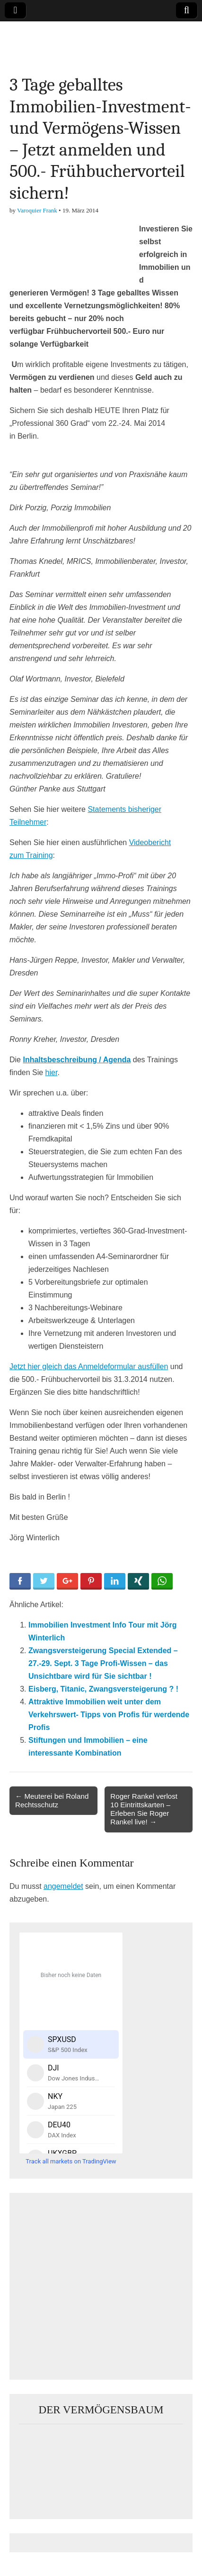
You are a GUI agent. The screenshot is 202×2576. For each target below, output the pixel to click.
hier (51, 1072)
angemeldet (63, 1886)
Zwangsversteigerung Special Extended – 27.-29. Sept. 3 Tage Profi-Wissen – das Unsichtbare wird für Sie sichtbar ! (103, 1663)
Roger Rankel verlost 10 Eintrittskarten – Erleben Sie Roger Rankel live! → (143, 1809)
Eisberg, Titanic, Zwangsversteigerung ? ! (103, 1689)
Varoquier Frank (37, 210)
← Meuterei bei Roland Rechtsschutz (51, 1800)
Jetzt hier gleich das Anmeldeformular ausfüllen (88, 1366)
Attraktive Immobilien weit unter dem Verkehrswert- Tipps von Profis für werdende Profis (108, 1714)
